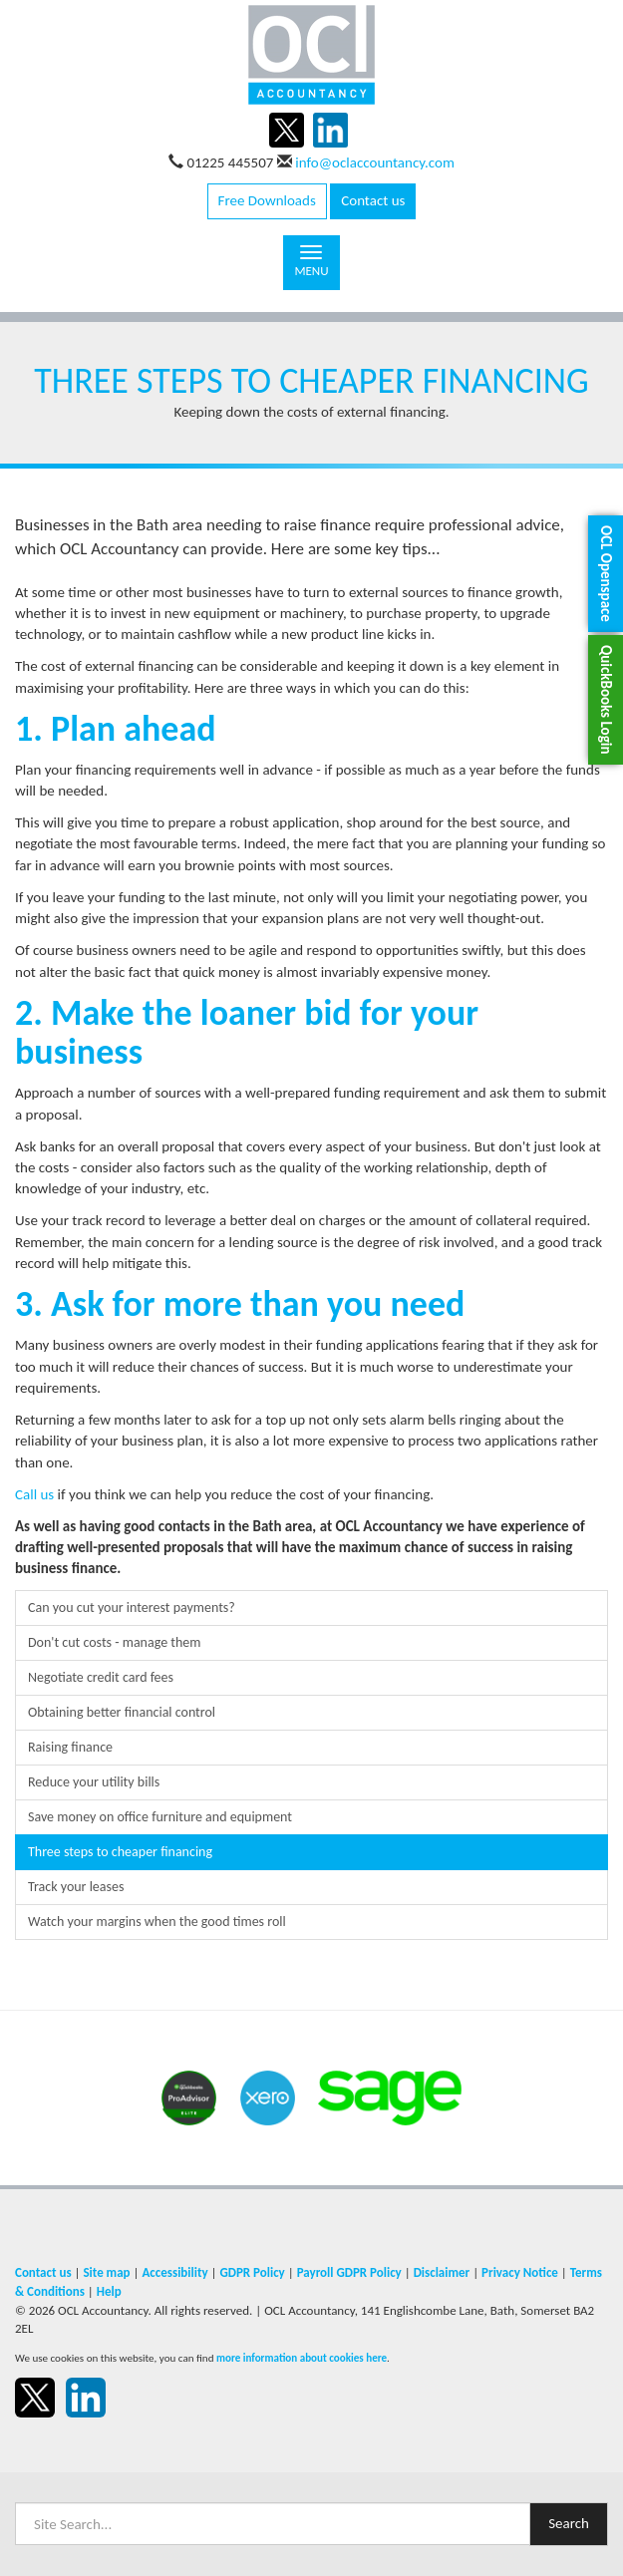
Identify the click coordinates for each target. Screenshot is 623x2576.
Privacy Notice (519, 2272)
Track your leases (76, 1886)
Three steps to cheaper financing (120, 1851)
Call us (34, 1494)
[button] (605, 573)
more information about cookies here (301, 2358)
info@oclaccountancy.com (375, 162)
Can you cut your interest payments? (131, 1607)
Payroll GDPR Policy (349, 2272)
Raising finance (70, 1747)
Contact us (373, 200)
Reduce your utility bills (93, 1781)
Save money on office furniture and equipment (160, 1816)
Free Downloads (267, 200)
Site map (106, 2272)
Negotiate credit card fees (100, 1677)
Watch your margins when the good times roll (157, 1921)
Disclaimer (442, 2272)
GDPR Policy (251, 2272)
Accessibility (174, 2272)
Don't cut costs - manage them (114, 1642)
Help (109, 2291)
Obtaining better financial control (121, 1712)
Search (568, 2523)
